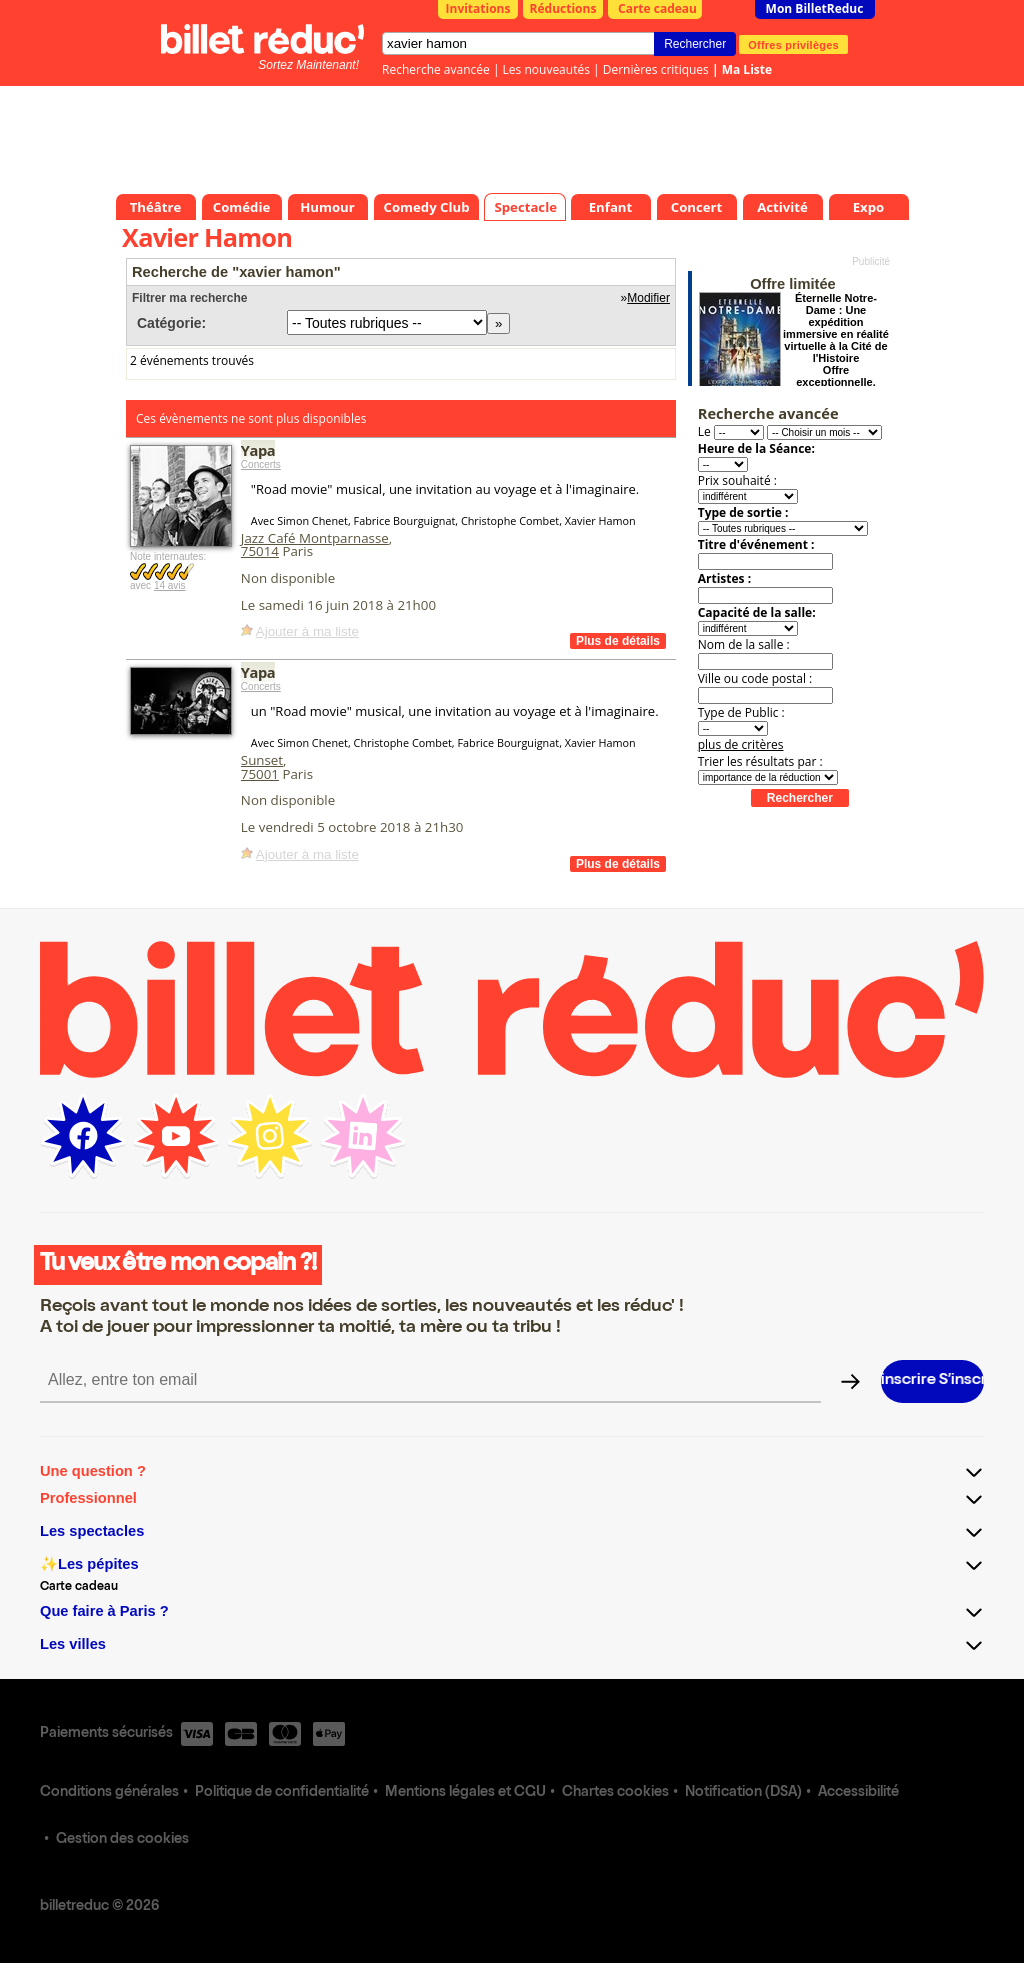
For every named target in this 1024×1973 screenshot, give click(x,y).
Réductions (563, 8)
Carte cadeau (657, 8)
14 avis (170, 585)
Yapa (258, 450)
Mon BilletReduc (815, 8)
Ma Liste (747, 69)
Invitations (478, 8)
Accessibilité (858, 1793)
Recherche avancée (436, 69)
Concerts (261, 464)
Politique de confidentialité (282, 1793)
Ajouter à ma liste (307, 631)
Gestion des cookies (122, 1840)
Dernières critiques (656, 69)
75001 (260, 774)
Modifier (648, 298)
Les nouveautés (546, 69)
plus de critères (741, 744)
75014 (260, 551)
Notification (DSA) (743, 1793)
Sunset (262, 760)
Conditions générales (109, 1793)
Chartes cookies (615, 1793)
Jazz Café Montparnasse (315, 538)
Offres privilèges (793, 44)
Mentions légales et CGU (465, 1793)
